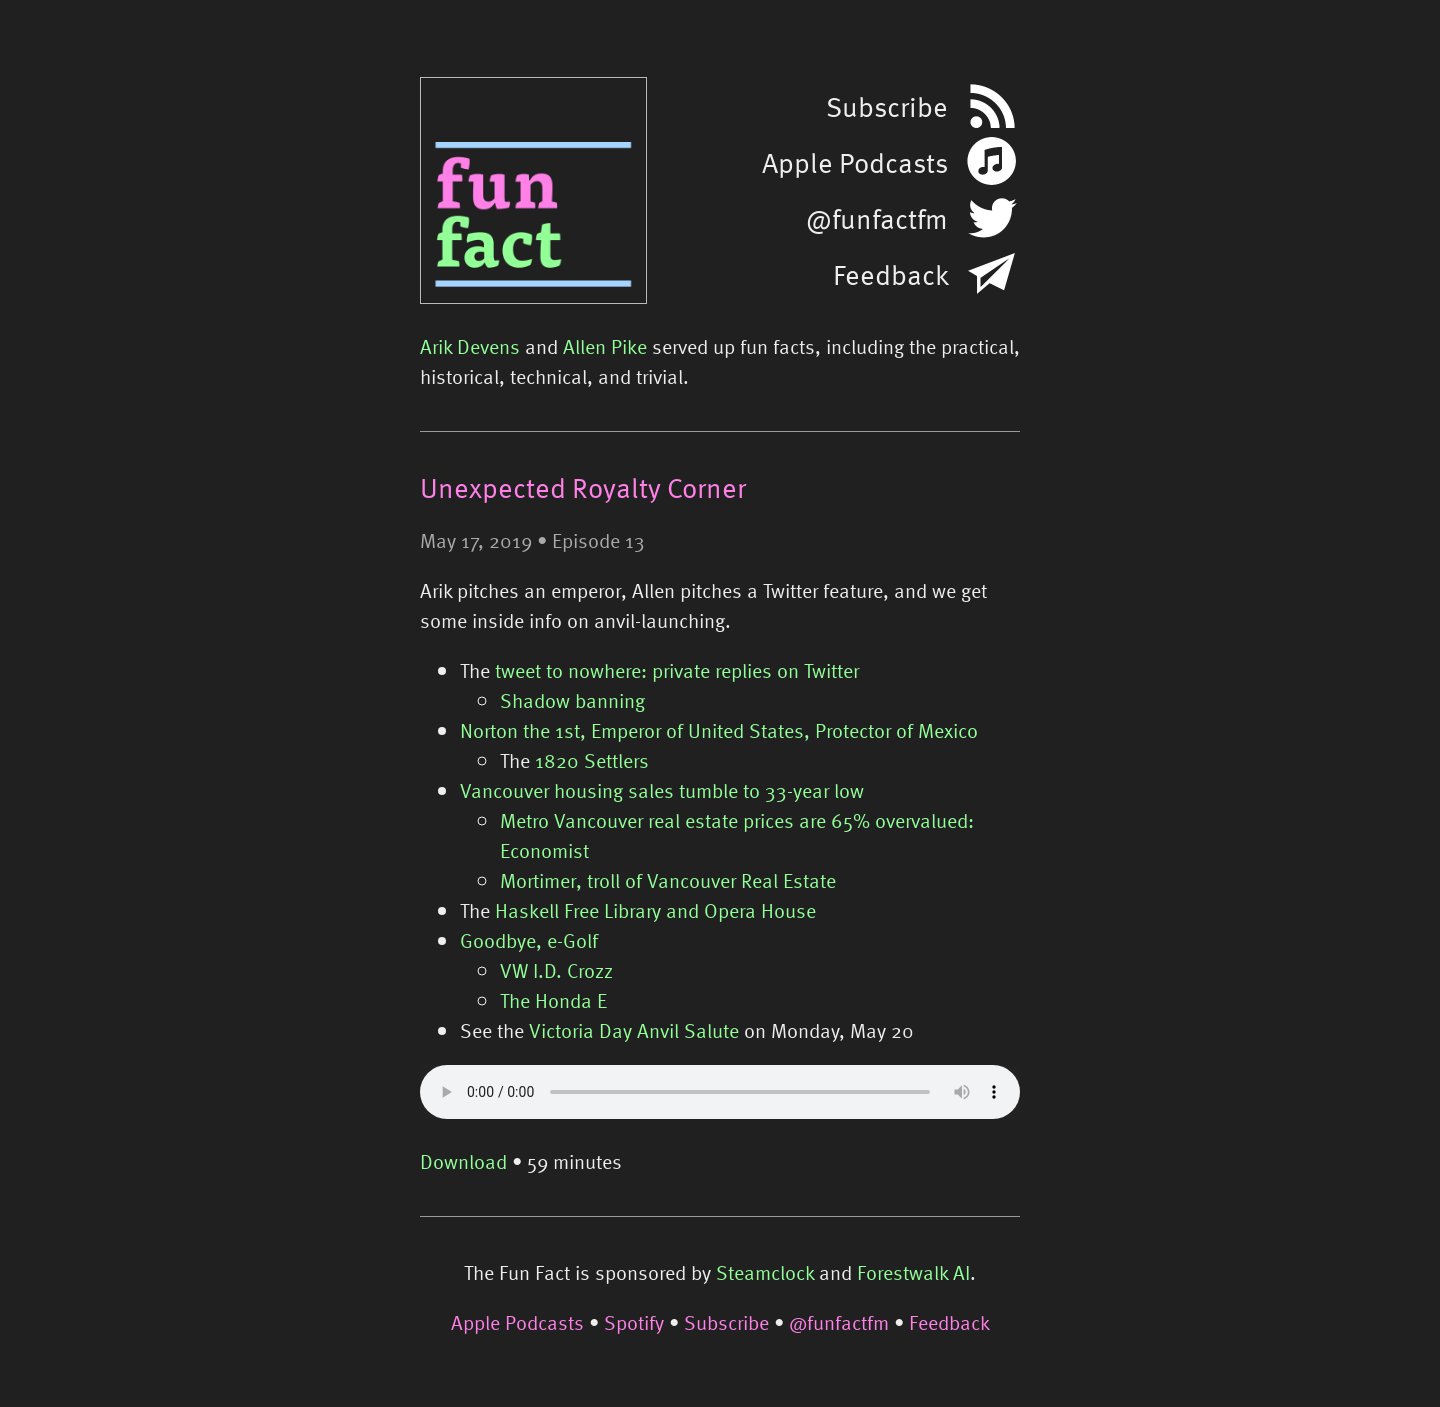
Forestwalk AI (913, 1272)
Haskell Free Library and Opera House (655, 910)
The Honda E (553, 1000)
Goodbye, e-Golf (529, 940)
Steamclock (765, 1272)
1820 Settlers (592, 760)
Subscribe (726, 1322)
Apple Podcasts (517, 1322)
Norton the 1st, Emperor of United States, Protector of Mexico (719, 730)
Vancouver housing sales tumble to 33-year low (662, 790)
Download (463, 1161)
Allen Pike (605, 346)
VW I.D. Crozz (556, 970)
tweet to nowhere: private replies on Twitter (677, 670)
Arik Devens (470, 346)
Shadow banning (572, 700)
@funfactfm (839, 1322)
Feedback (949, 1322)
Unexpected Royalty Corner (583, 487)
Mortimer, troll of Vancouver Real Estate (668, 880)
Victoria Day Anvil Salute (634, 1030)
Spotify (634, 1322)
